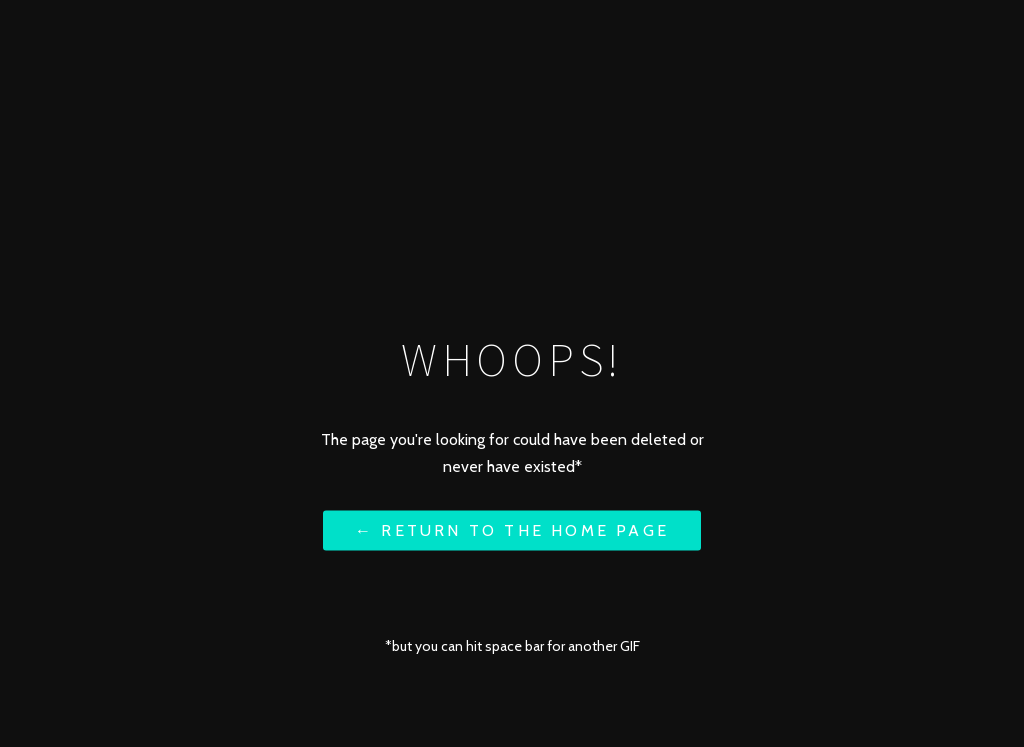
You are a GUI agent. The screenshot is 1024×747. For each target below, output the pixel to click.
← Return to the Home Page (512, 529)
